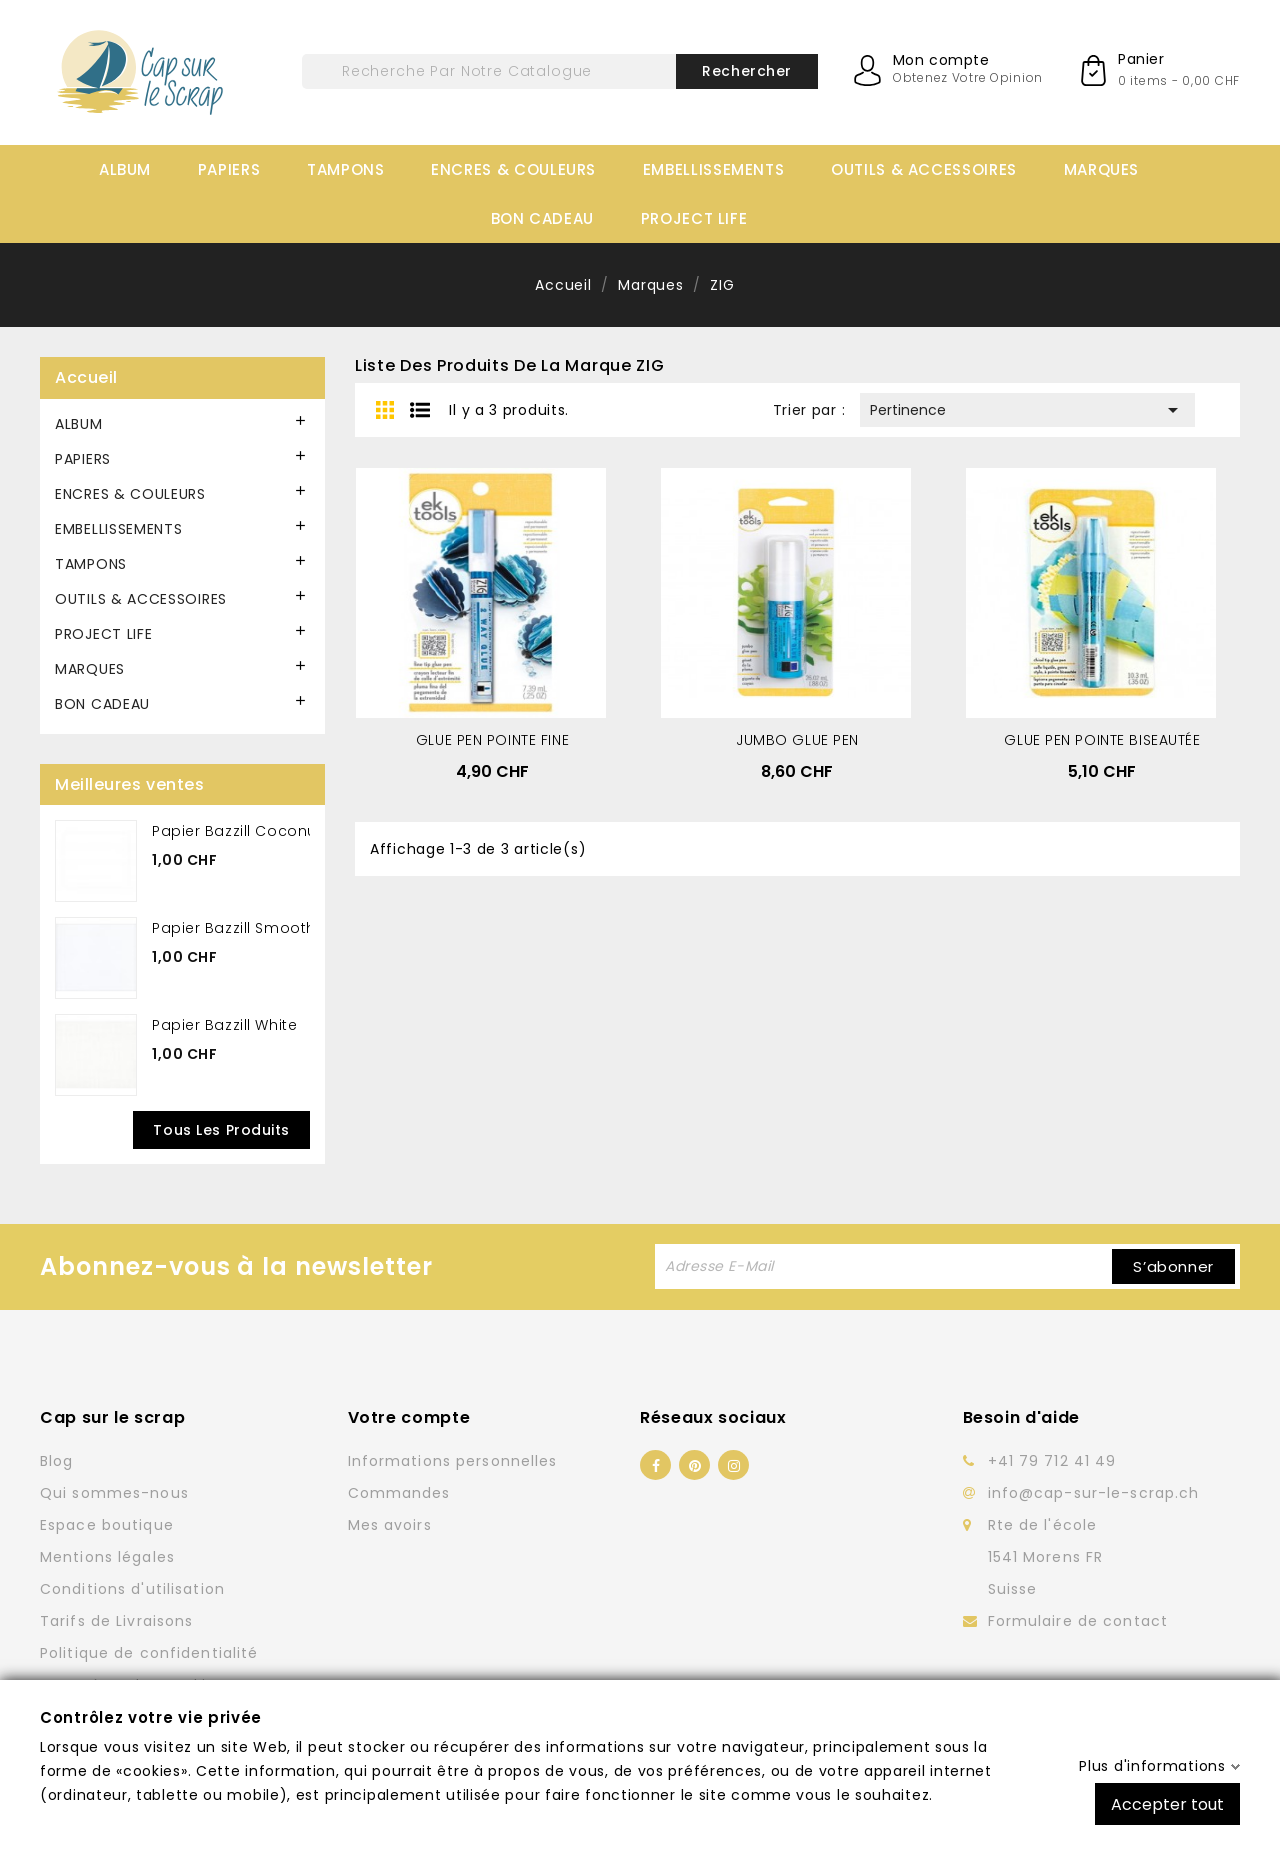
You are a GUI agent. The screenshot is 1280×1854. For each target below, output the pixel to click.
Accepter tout (1167, 1803)
